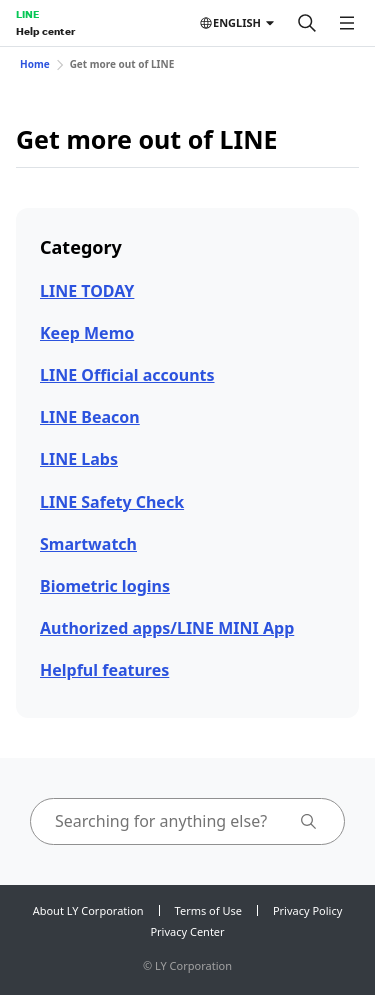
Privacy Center (187, 931)
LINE (27, 14)
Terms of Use (208, 910)
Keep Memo (87, 333)
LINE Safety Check (112, 502)
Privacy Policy (307, 910)
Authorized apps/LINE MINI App (167, 628)
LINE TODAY (87, 291)
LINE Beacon (90, 417)
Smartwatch (88, 544)
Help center (45, 31)
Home (35, 64)
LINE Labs (79, 459)
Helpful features (104, 670)
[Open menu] (347, 23)
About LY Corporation (88, 910)
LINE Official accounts (127, 375)
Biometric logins (105, 586)
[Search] (307, 23)
